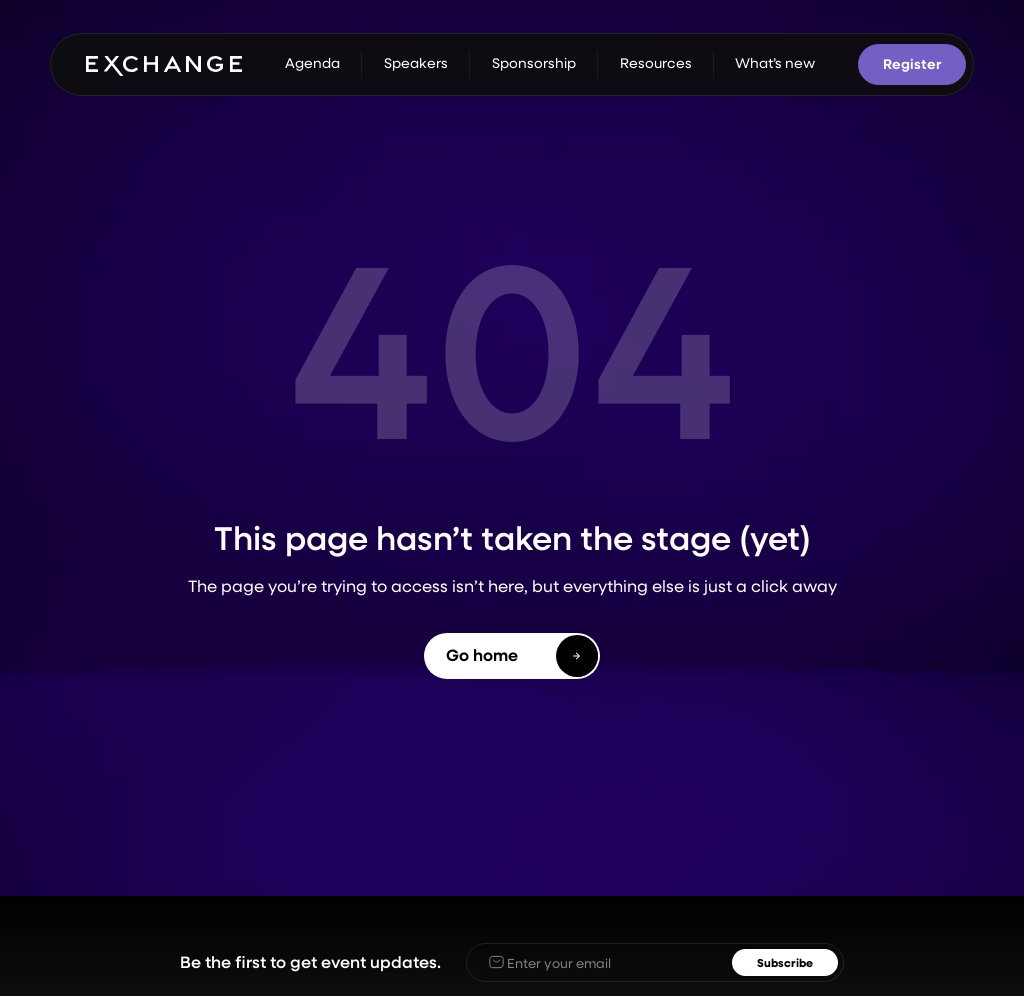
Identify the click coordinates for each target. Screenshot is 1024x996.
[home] (164, 64)
